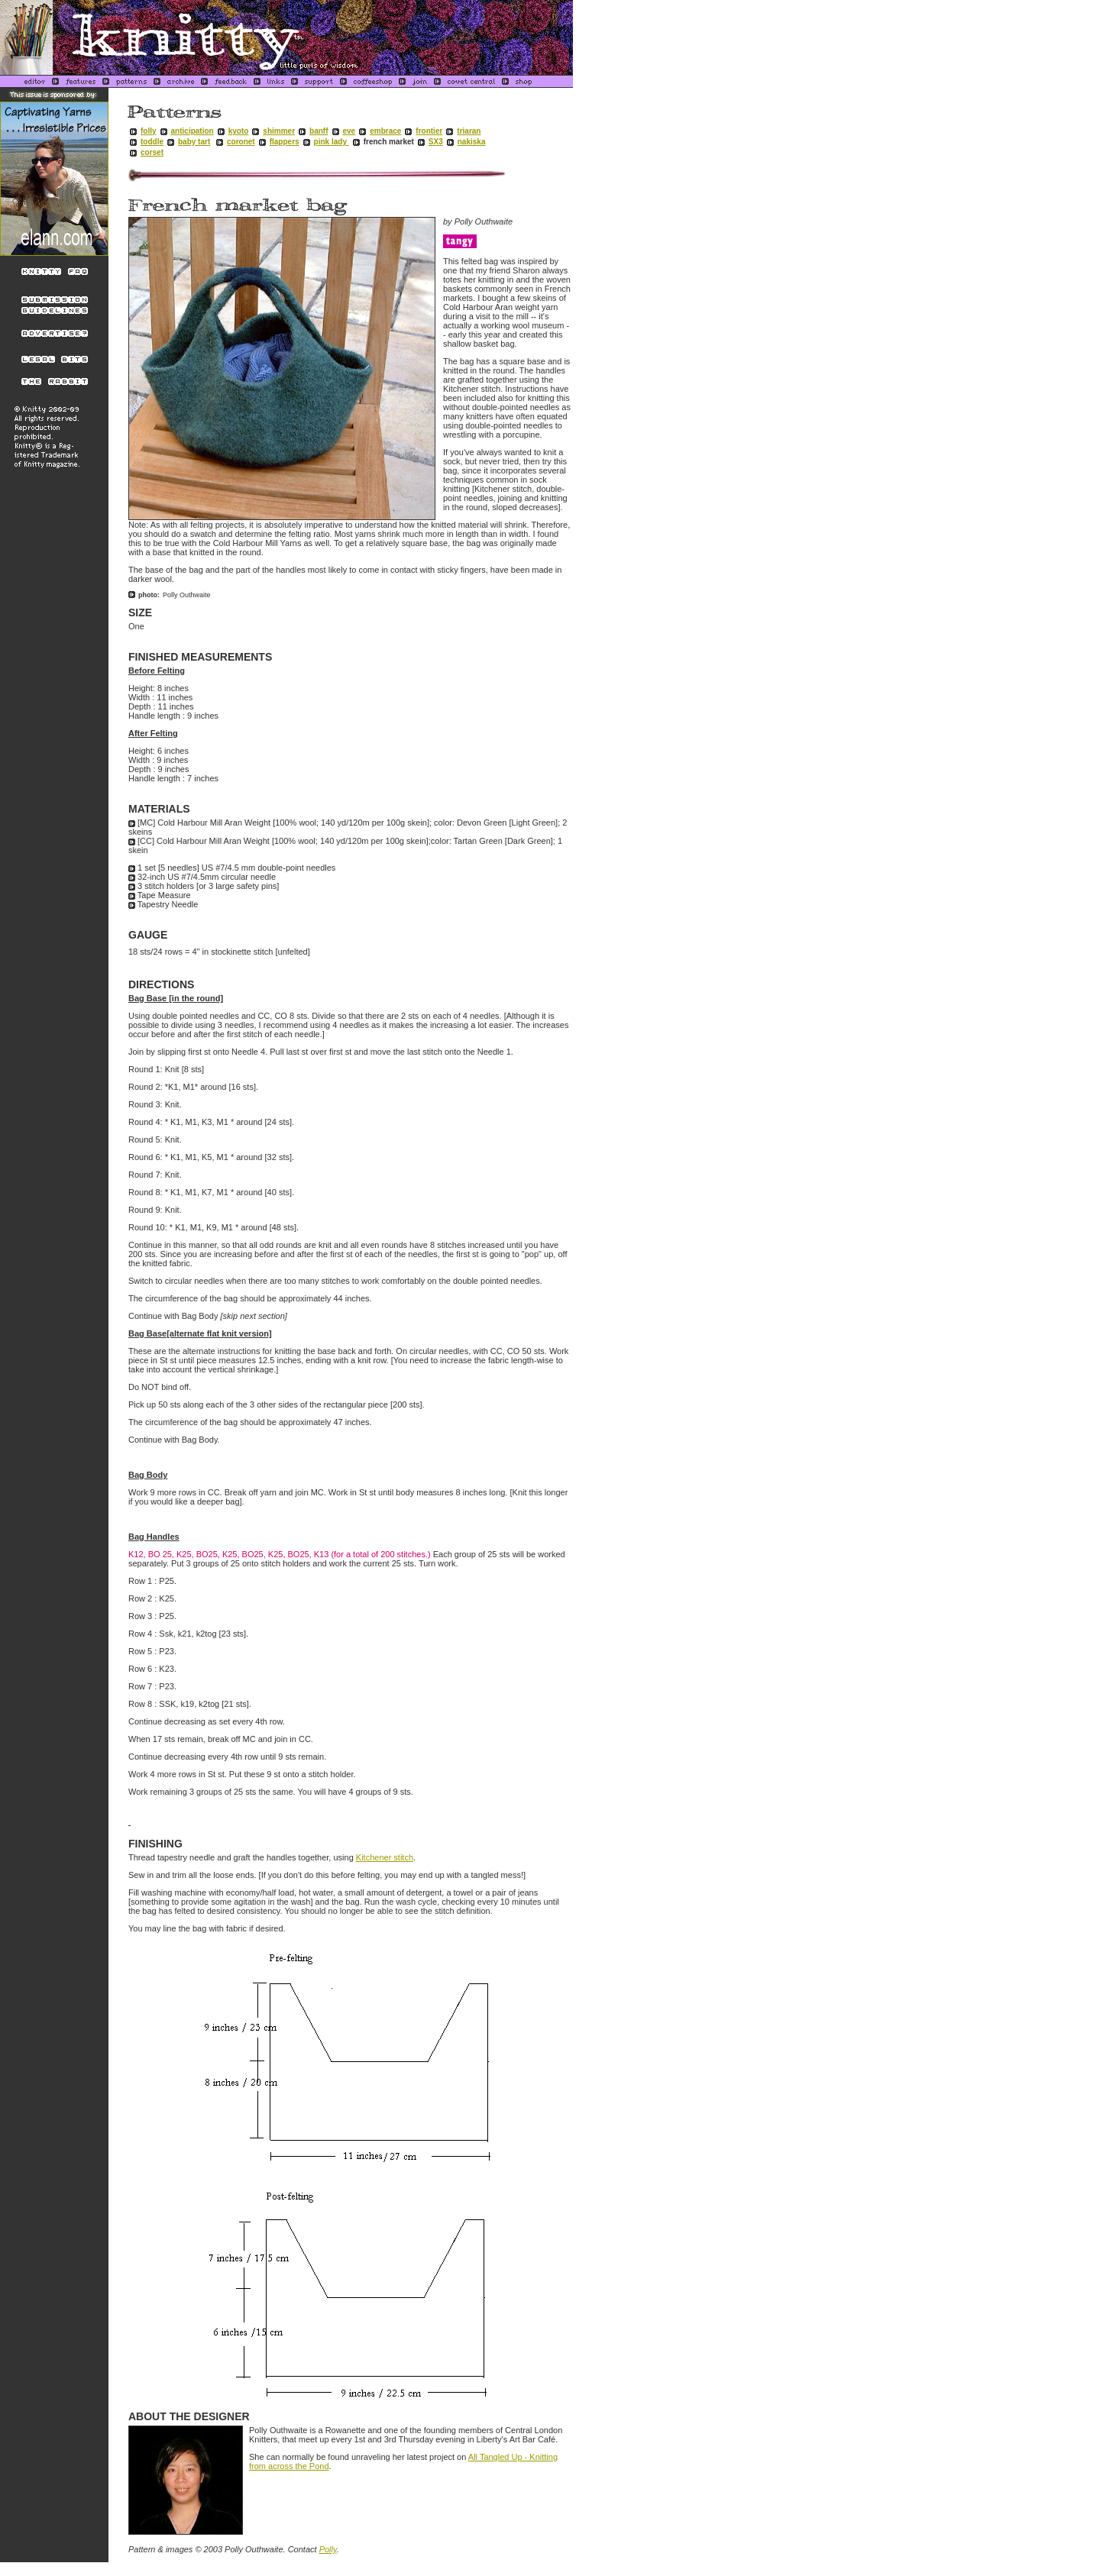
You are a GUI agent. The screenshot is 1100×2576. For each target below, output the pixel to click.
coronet (241, 141)
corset (152, 152)
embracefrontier (406, 131)
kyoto (238, 131)
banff (318, 131)
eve (349, 131)
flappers (284, 141)
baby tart (194, 141)
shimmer (279, 131)
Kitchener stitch (384, 1857)
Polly (328, 2549)
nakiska (472, 141)
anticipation (192, 131)
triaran (468, 131)
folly (149, 131)
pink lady (331, 141)
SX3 (436, 141)
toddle (152, 141)
